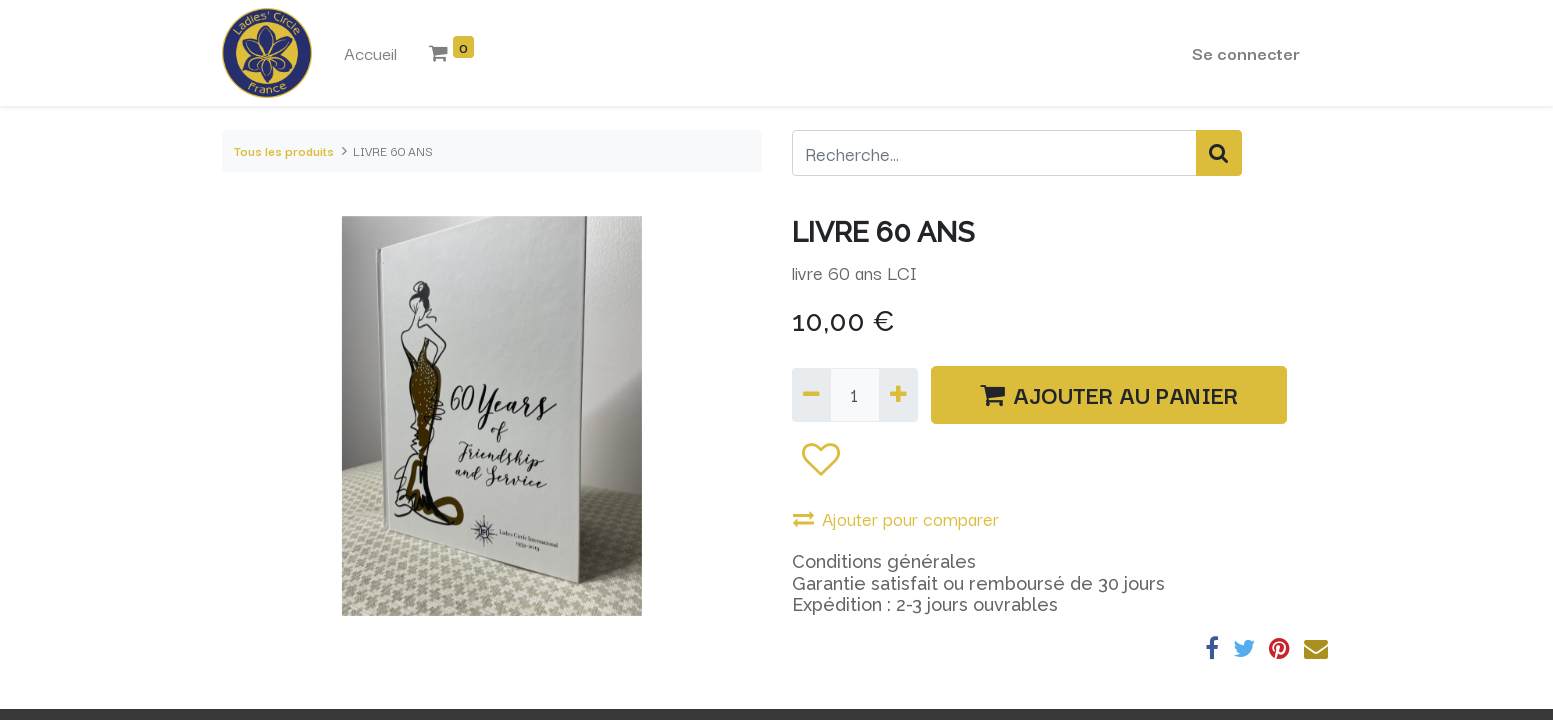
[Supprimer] (811, 395)
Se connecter (1246, 52)
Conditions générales (884, 561)
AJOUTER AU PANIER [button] (1109, 394)
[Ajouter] (898, 395)
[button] (820, 458)
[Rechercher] (1219, 153)
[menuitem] (370, 53)
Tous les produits (284, 150)
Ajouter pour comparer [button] (896, 518)
